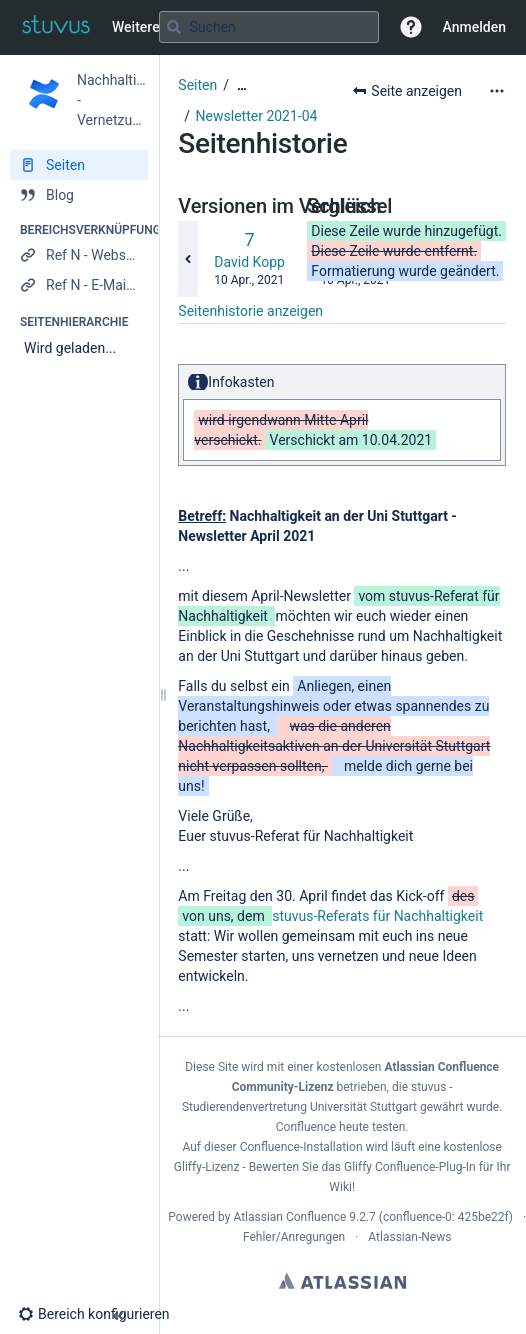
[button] (411, 27)
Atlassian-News (409, 1237)
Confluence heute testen (341, 1127)
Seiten (197, 85)
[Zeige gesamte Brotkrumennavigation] (242, 85)
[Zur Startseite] (56, 27)
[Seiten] (79, 165)
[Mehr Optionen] (497, 91)
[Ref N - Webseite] (79, 255)
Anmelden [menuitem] (474, 27)
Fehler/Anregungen (294, 1237)
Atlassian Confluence (289, 1217)
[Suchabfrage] (269, 27)
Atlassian (342, 1281)
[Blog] (79, 195)
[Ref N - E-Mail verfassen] (79, 285)
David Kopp (249, 262)
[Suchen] (174, 27)
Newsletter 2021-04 (257, 116)
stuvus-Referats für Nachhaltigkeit (377, 916)
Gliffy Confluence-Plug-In (411, 1167)
